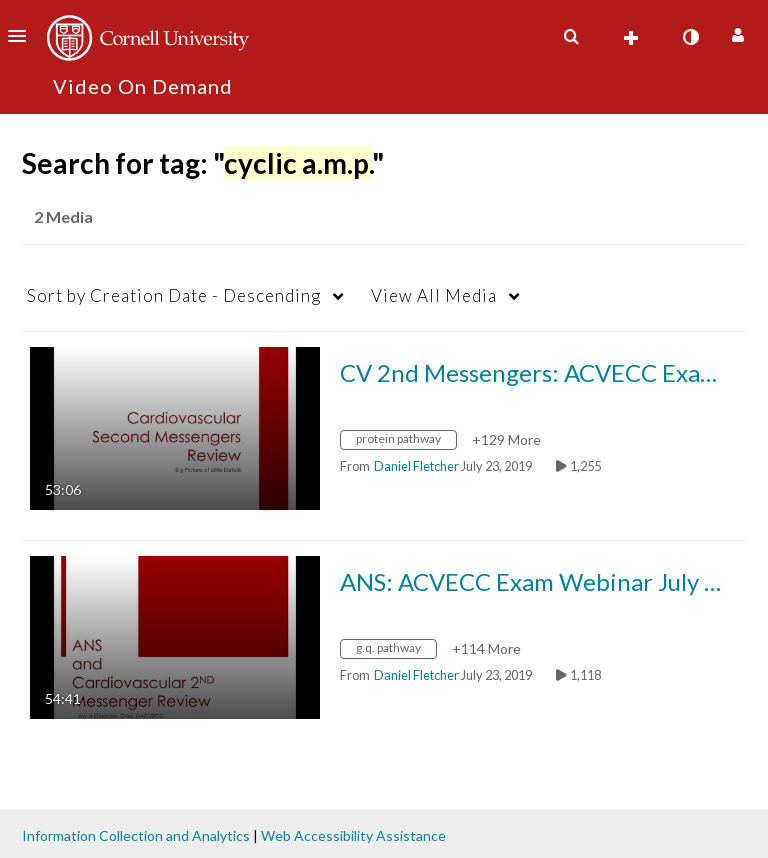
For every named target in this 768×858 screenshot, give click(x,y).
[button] (23, 36)
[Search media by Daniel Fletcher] (416, 466)
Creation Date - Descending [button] (174, 295)
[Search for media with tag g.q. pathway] (396, 650)
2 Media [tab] (63, 216)
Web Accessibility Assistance (353, 835)
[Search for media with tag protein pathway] (406, 441)
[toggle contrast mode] (690, 37)
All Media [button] (434, 295)
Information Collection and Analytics (136, 835)
